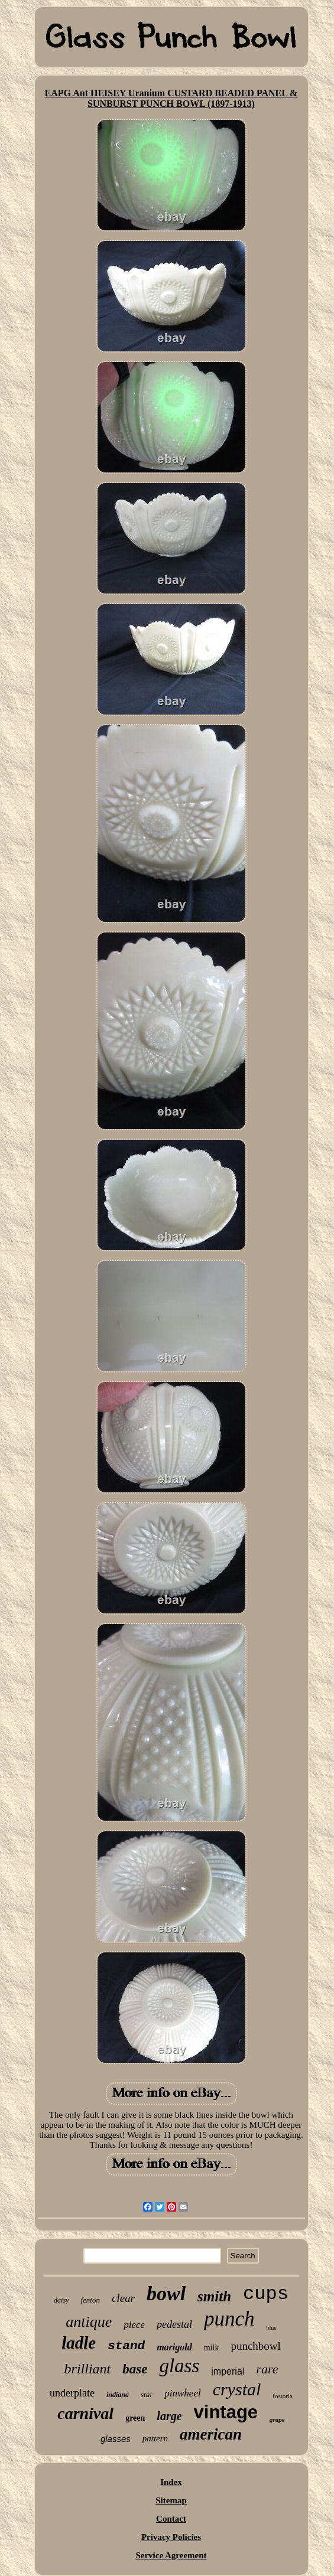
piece (134, 2324)
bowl (166, 2293)
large (169, 2415)
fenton (90, 2299)
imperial (227, 2371)
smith (214, 2296)
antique (89, 2321)
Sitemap (171, 2500)
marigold (174, 2347)
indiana (117, 2395)
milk (211, 2347)
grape (277, 2419)
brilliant (87, 2368)
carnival (85, 2413)
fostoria (283, 2395)
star (147, 2394)
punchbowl (255, 2346)
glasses (115, 2439)
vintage (226, 2412)
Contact (171, 2518)
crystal (237, 2389)
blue (272, 2327)
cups (265, 2294)
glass (179, 2365)
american (211, 2434)
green (135, 2418)
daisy (61, 2300)
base (134, 2369)
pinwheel (182, 2393)
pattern (155, 2438)
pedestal (174, 2324)
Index (171, 2482)
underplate (72, 2393)
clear (123, 2298)
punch (229, 2318)
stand (126, 2346)
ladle (78, 2342)
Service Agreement (170, 2555)
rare (267, 2369)
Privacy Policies (171, 2537)
